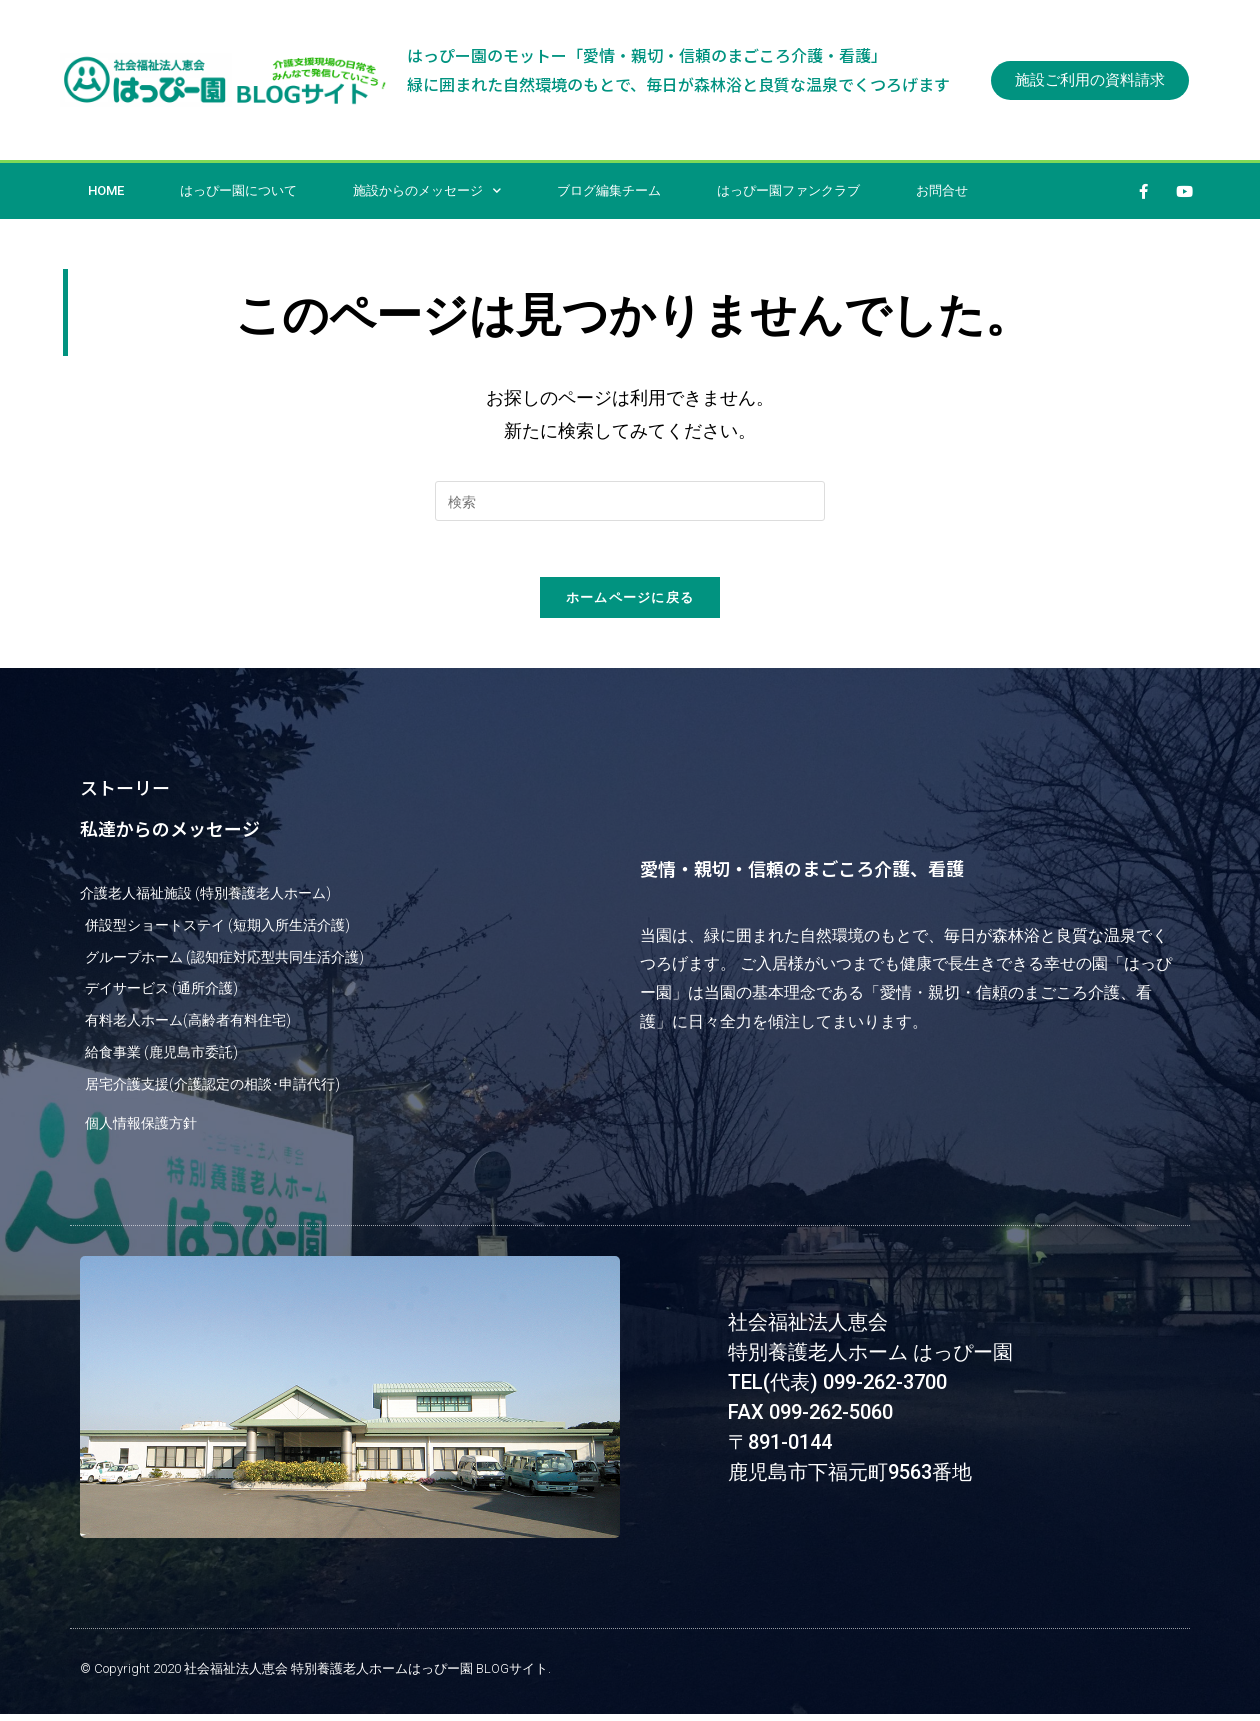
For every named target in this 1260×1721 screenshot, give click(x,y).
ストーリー (125, 791)
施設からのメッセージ (427, 190)
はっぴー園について (238, 190)
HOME (106, 190)
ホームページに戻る (630, 601)
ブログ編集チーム (609, 190)
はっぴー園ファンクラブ (788, 190)
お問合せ (942, 190)
